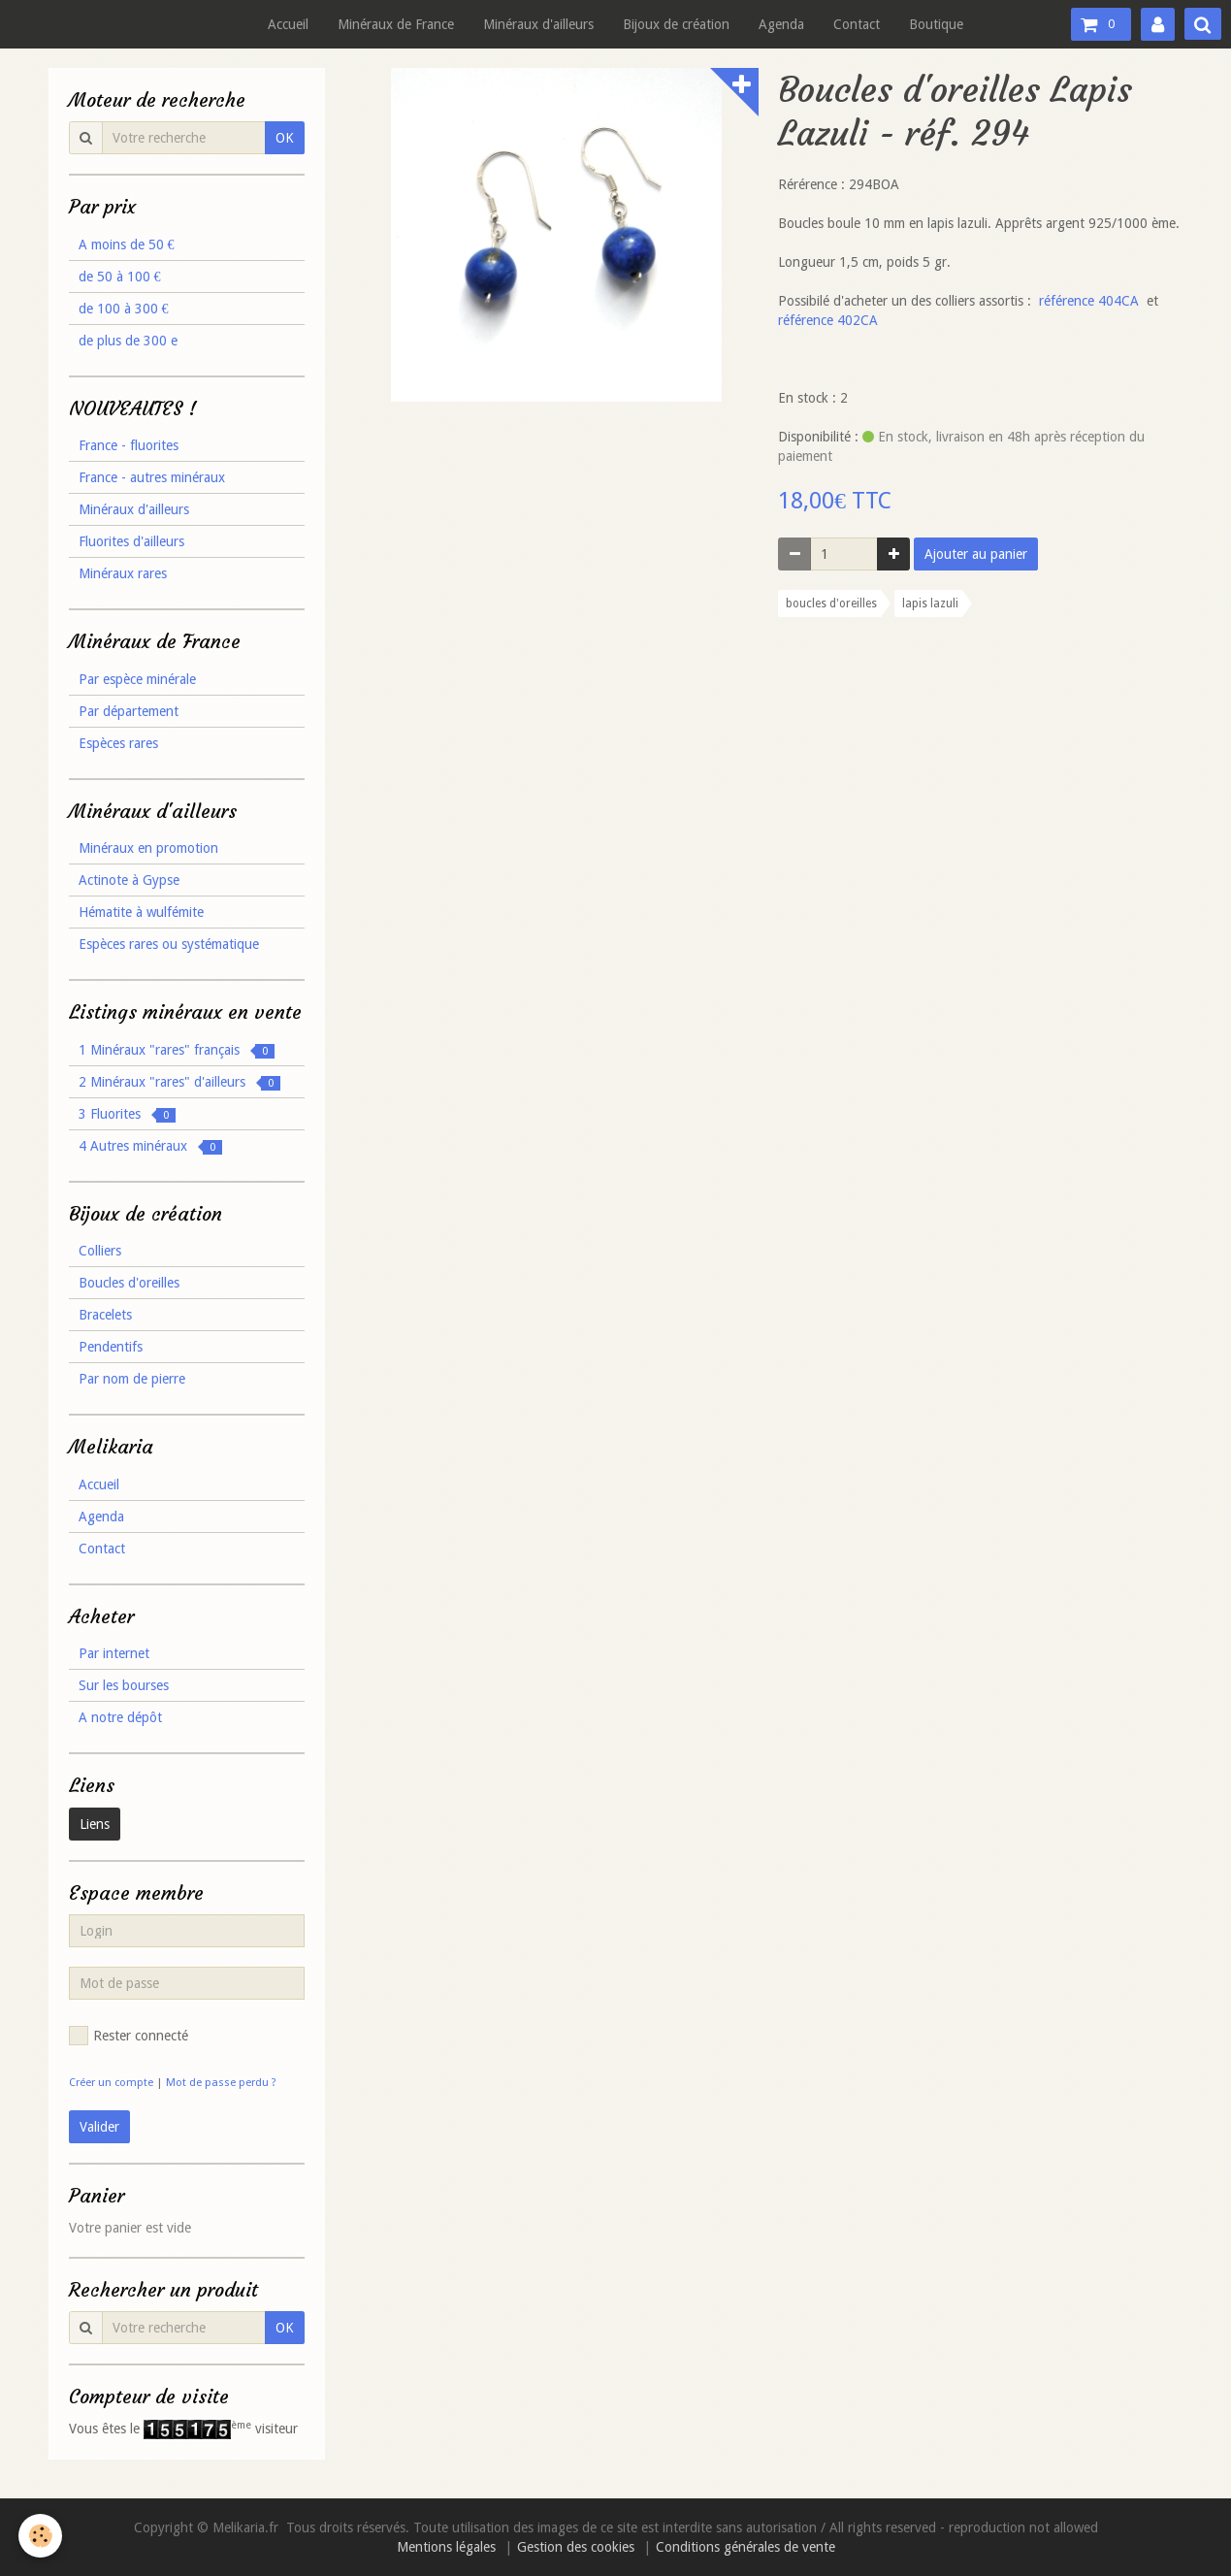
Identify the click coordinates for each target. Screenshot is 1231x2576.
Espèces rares (118, 743)
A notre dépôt (120, 1717)
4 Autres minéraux (150, 1146)
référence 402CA (828, 320)
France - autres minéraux (152, 477)
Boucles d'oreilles (129, 1282)
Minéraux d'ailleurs (538, 24)
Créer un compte (111, 2082)
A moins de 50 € (127, 244)
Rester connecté (128, 2035)
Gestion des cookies (575, 2547)
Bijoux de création (676, 24)
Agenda (781, 24)
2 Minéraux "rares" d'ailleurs (179, 1082)
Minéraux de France (396, 24)
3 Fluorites (127, 1114)
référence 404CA (1089, 301)
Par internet (114, 1653)
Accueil (288, 24)
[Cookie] (41, 2536)
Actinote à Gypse (129, 880)
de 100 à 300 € (124, 308)
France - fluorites (128, 445)
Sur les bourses (124, 1685)
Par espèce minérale (137, 679)
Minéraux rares (123, 573)
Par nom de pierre (132, 1378)
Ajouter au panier (975, 554)
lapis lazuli (930, 603)
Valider (99, 2127)
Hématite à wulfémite (141, 912)
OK (284, 138)
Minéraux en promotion (148, 848)
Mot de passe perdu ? (221, 2082)
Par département (128, 711)
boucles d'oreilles (831, 603)
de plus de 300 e (128, 340)
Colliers (100, 1250)
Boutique (936, 24)
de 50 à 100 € (120, 276)
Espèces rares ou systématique (169, 944)
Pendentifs (111, 1346)
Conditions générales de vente (745, 2547)
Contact (856, 24)
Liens (95, 1824)
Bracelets (105, 1314)
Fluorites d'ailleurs (131, 541)
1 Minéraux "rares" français (177, 1050)
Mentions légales (446, 2547)
